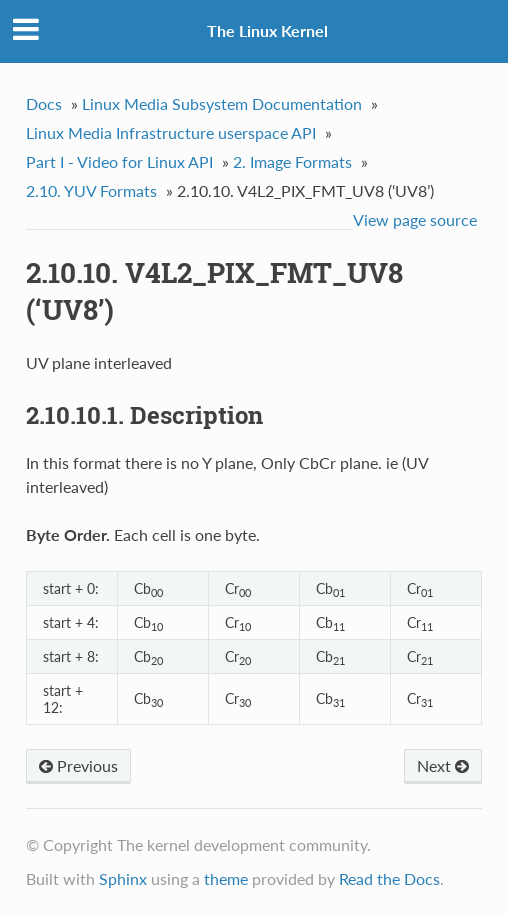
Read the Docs (389, 878)
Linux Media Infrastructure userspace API (171, 132)
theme (226, 878)
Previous (78, 765)
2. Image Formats (292, 161)
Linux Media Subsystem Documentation (222, 103)
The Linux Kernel (267, 30)
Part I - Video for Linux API (119, 161)
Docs (44, 103)
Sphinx (123, 878)
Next (443, 765)
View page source (415, 219)
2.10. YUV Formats (91, 190)
